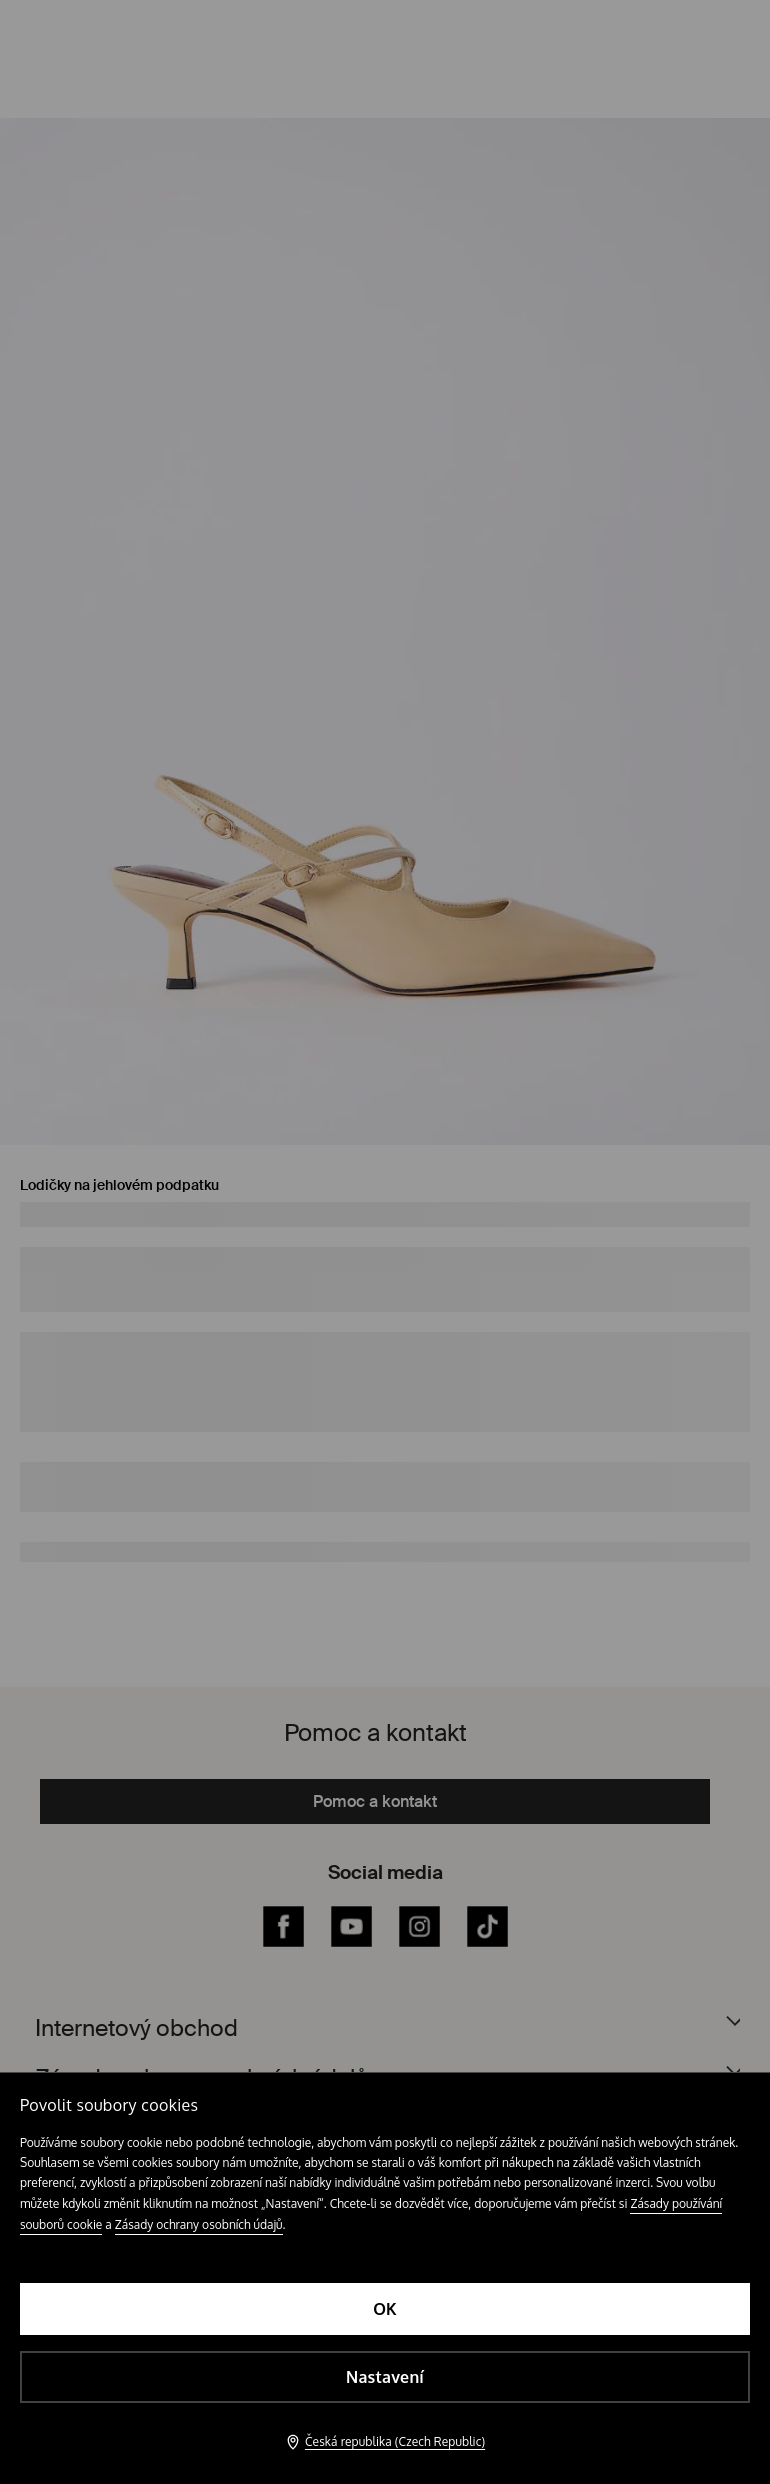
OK (385, 2309)
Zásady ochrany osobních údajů (199, 2224)
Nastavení (385, 2377)
